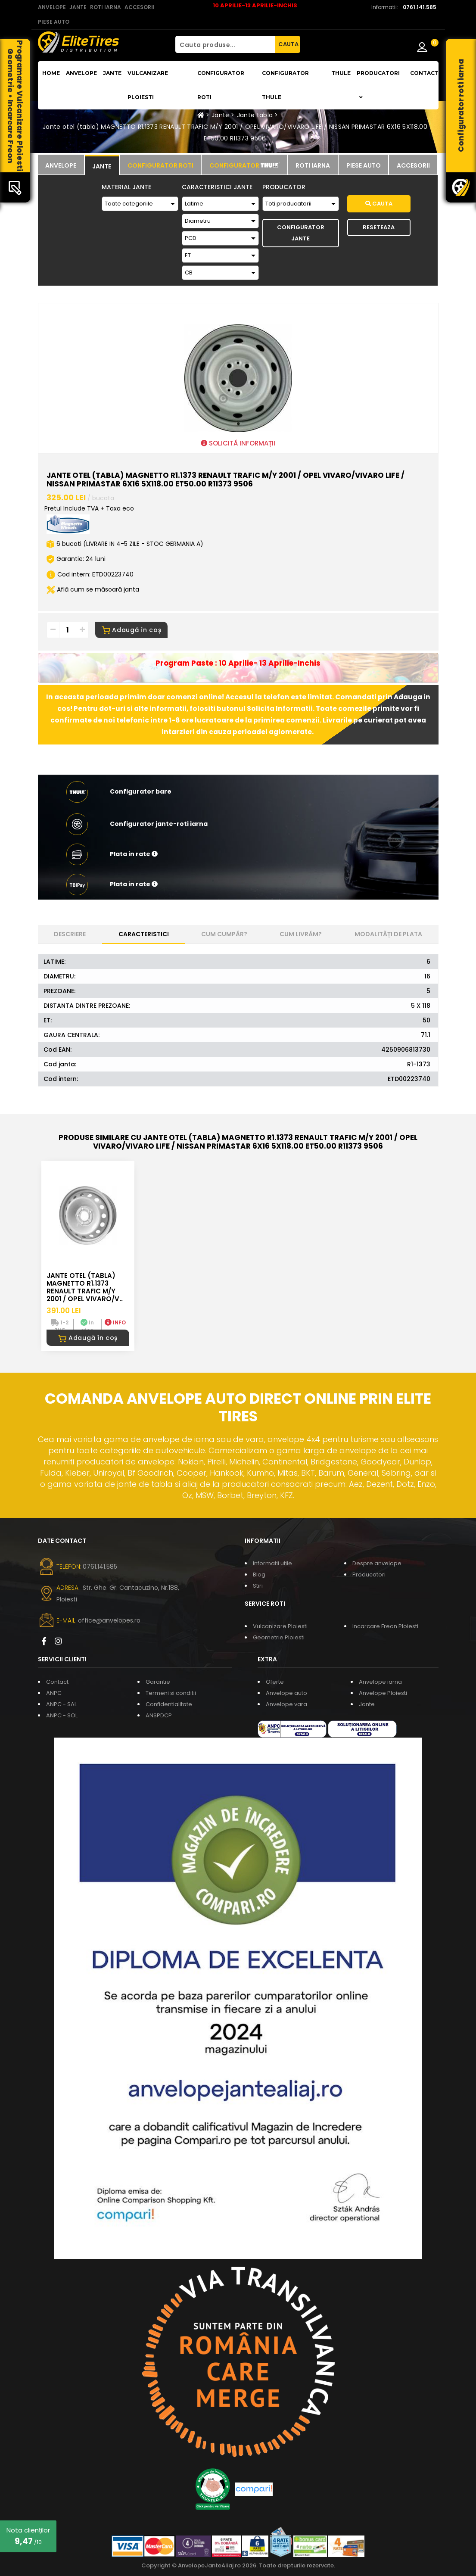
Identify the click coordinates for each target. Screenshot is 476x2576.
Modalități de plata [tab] (388, 934)
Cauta (378, 203)
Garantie (158, 1682)
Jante (112, 73)
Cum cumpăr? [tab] (224, 934)
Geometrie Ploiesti (279, 1637)
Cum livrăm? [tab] (301, 934)
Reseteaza (379, 227)
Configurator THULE (285, 85)
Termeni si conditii (171, 1693)
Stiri (258, 1586)
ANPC (54, 1693)
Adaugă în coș (132, 630)
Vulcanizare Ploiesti (148, 85)
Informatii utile (272, 1563)
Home (51, 73)
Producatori (369, 1574)
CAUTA (288, 44)
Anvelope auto (286, 1693)
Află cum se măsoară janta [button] (93, 589)
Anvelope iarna (380, 1682)
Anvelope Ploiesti (383, 1693)
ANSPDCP (159, 1715)
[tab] (61, 164)
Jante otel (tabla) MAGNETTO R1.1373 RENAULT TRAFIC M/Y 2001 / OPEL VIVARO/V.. (85, 1287)
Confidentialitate (169, 1704)
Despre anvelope (376, 1563)
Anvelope (81, 73)
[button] (238, 854)
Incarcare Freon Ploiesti (385, 1626)
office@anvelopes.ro (109, 1620)
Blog (259, 1574)
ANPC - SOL (62, 1715)
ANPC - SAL (61, 1704)
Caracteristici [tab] (143, 934)
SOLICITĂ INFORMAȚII (238, 443)
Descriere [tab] (70, 934)
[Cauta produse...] (225, 44)
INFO (115, 1322)
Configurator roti (220, 85)
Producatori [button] (378, 85)
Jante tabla (255, 115)
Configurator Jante (300, 233)
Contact (424, 73)
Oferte (275, 1682)
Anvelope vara (286, 1704)
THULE (341, 73)
